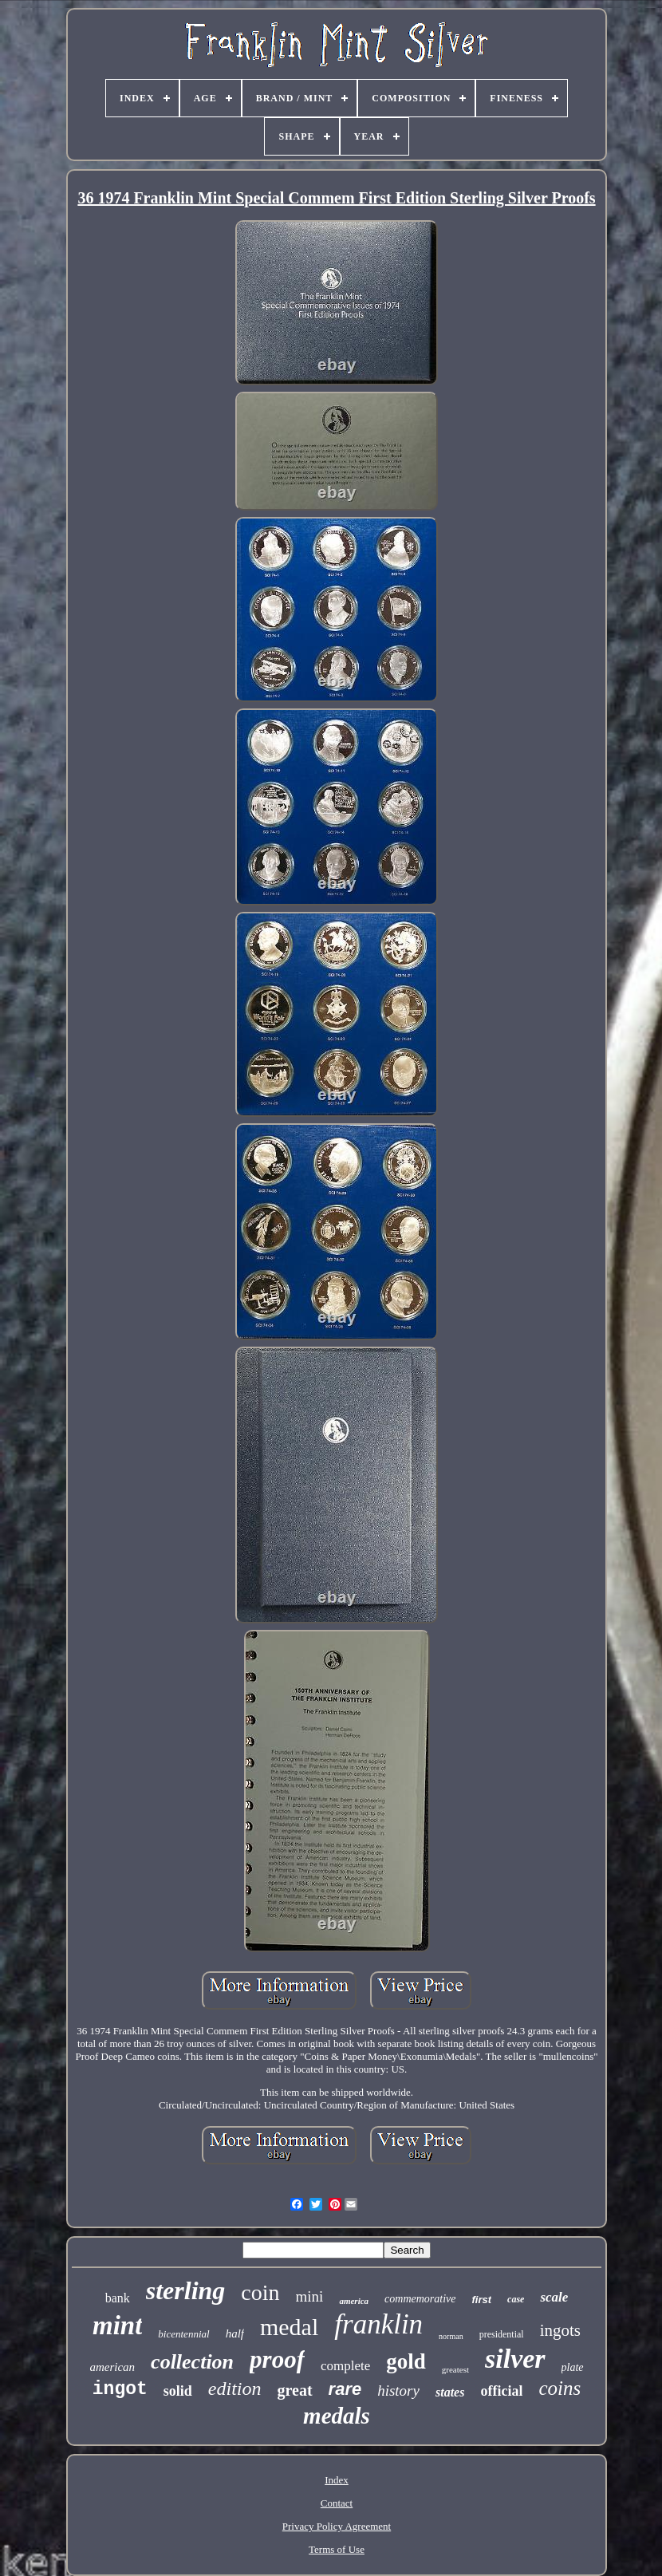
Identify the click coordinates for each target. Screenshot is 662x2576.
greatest (455, 2369)
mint (117, 2325)
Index (337, 2480)
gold (406, 2361)
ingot (120, 2389)
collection (192, 2361)
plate (573, 2367)
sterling (186, 2290)
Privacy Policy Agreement (336, 2526)
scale (554, 2297)
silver (515, 2358)
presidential (501, 2334)
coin (260, 2292)
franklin (378, 2324)
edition (235, 2388)
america (353, 2301)
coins (559, 2388)
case (515, 2299)
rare (345, 2389)
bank (117, 2298)
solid (178, 2391)
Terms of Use (336, 2549)
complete (345, 2365)
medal (289, 2327)
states (449, 2392)
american (112, 2367)
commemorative (419, 2299)
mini (310, 2296)
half (235, 2333)
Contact (337, 2503)
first (482, 2300)
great (295, 2390)
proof (277, 2359)
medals (336, 2415)
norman (451, 2336)
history (398, 2390)
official (501, 2391)
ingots (560, 2330)
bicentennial (183, 2334)
